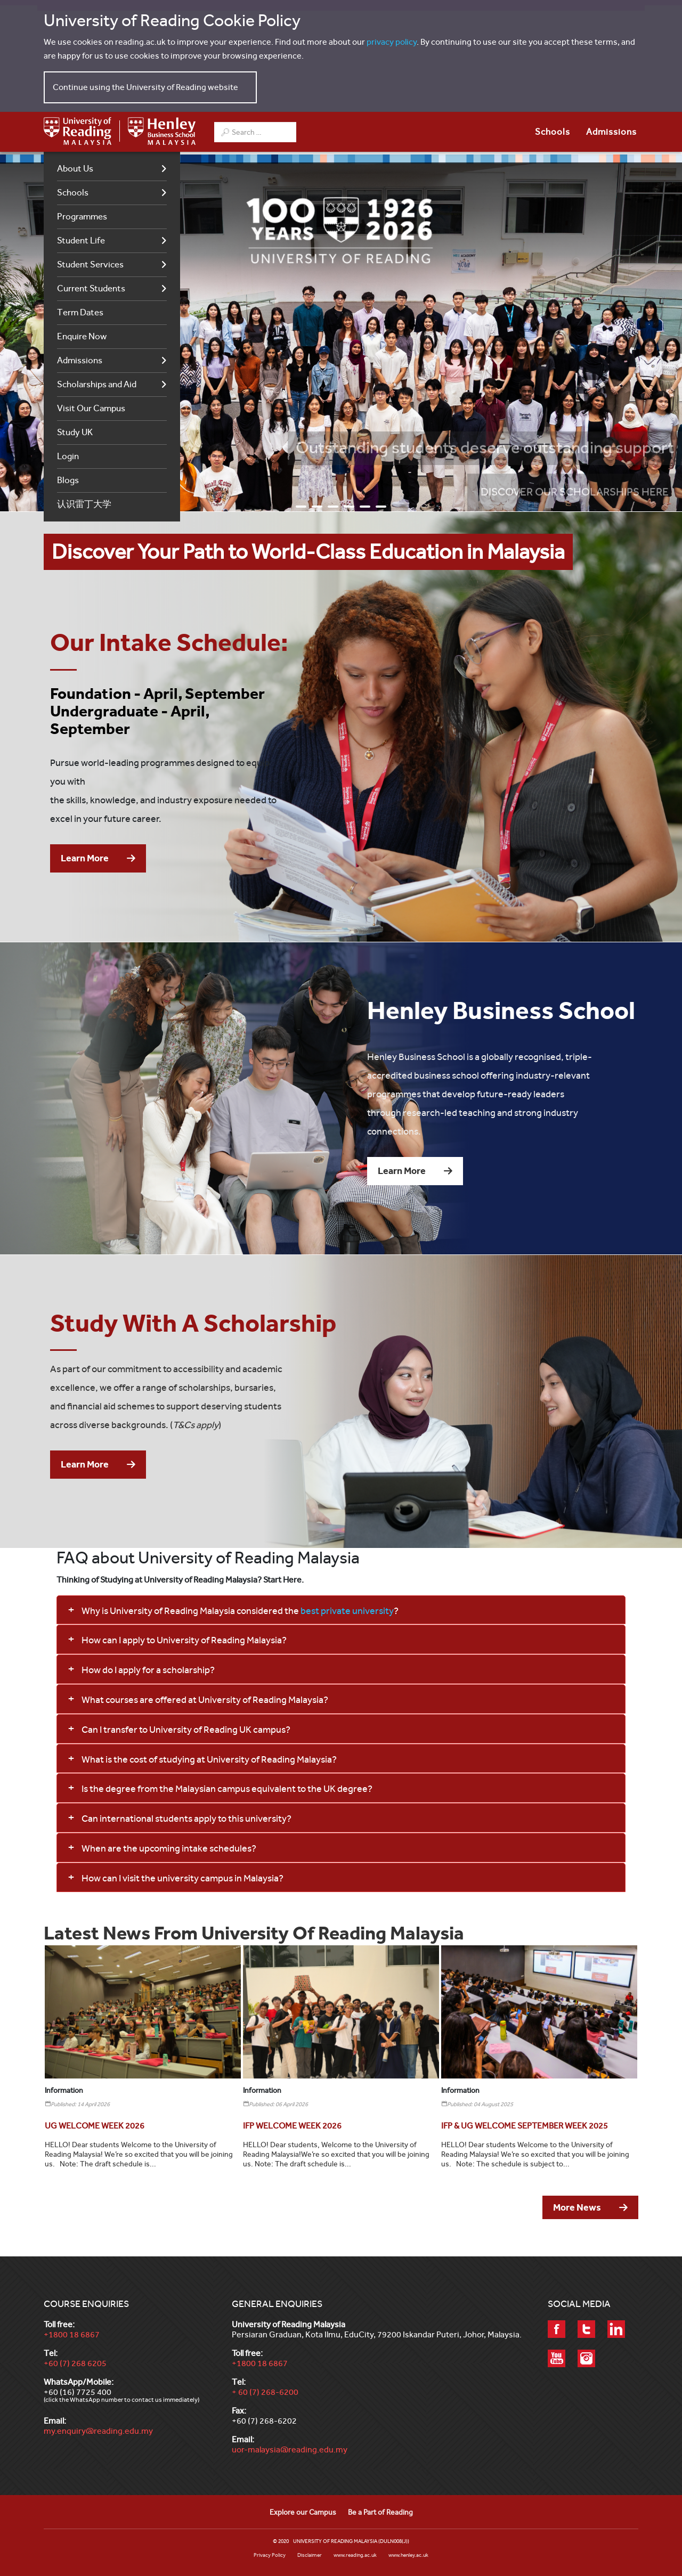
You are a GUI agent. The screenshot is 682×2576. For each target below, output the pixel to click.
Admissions (79, 360)
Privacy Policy (270, 2555)
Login (68, 456)
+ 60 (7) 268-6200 (265, 2392)
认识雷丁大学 (84, 504)
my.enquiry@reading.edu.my (98, 2431)
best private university (347, 1611)
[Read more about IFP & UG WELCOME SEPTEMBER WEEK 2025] (524, 2126)
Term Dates (80, 312)
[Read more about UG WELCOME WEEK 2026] (94, 2126)
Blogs (68, 480)
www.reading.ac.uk (355, 2555)
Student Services (90, 264)
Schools (72, 192)
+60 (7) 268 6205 (75, 2363)
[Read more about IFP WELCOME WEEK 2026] (292, 2126)
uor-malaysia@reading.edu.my (289, 2449)
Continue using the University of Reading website (145, 87)
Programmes (82, 216)
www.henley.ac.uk (408, 2555)
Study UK (75, 432)
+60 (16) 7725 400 (77, 2392)
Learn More (85, 858)
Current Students (91, 288)
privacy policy (392, 42)
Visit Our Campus (91, 408)
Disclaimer (309, 2555)
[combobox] (255, 132)
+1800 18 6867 (72, 2334)
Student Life (81, 240)
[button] (341, 1610)
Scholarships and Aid (96, 384)
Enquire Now (82, 336)
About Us (75, 168)
